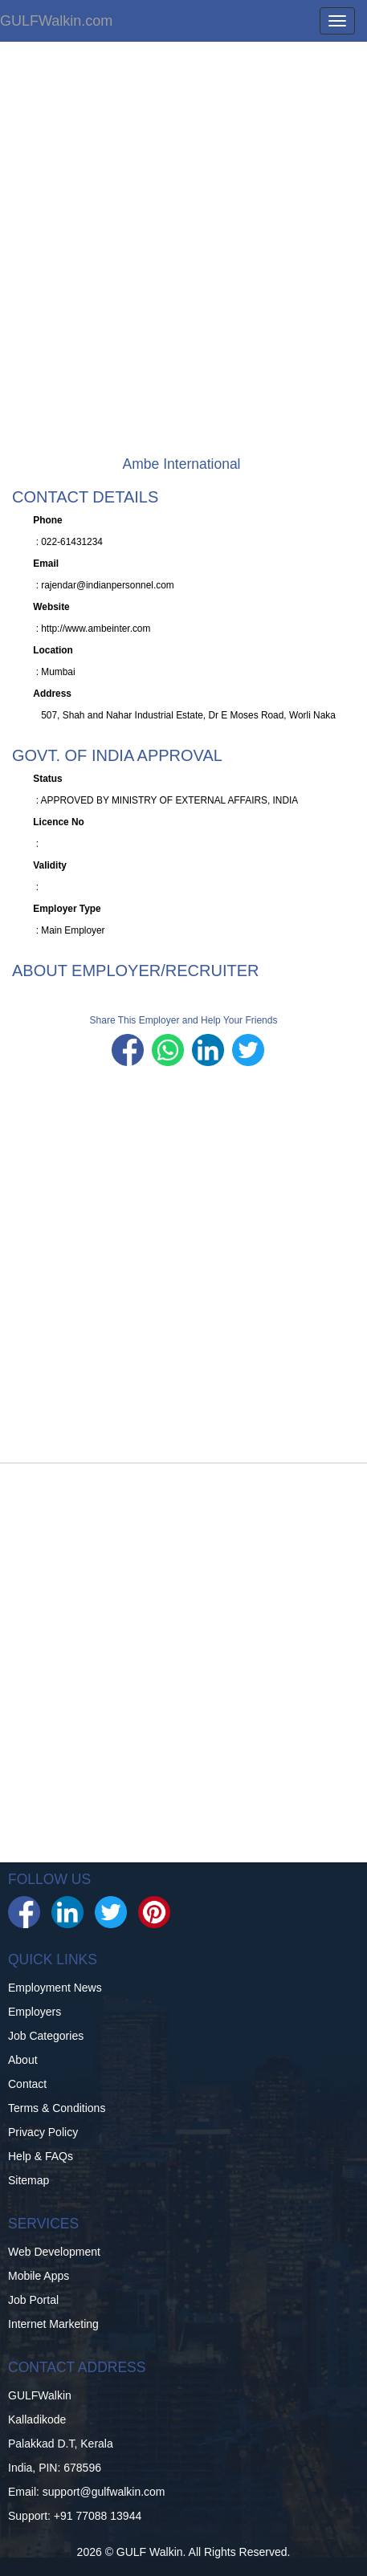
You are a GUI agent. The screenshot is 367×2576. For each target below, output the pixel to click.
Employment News (55, 1987)
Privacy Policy (43, 2132)
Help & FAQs (40, 2156)
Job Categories (46, 2035)
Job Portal (33, 2299)
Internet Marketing (53, 2324)
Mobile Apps (38, 2275)
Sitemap (28, 2180)
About (23, 2059)
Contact (27, 2083)
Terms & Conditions (56, 2108)
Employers (34, 2011)
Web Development (54, 2251)
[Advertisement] (183, 257)
